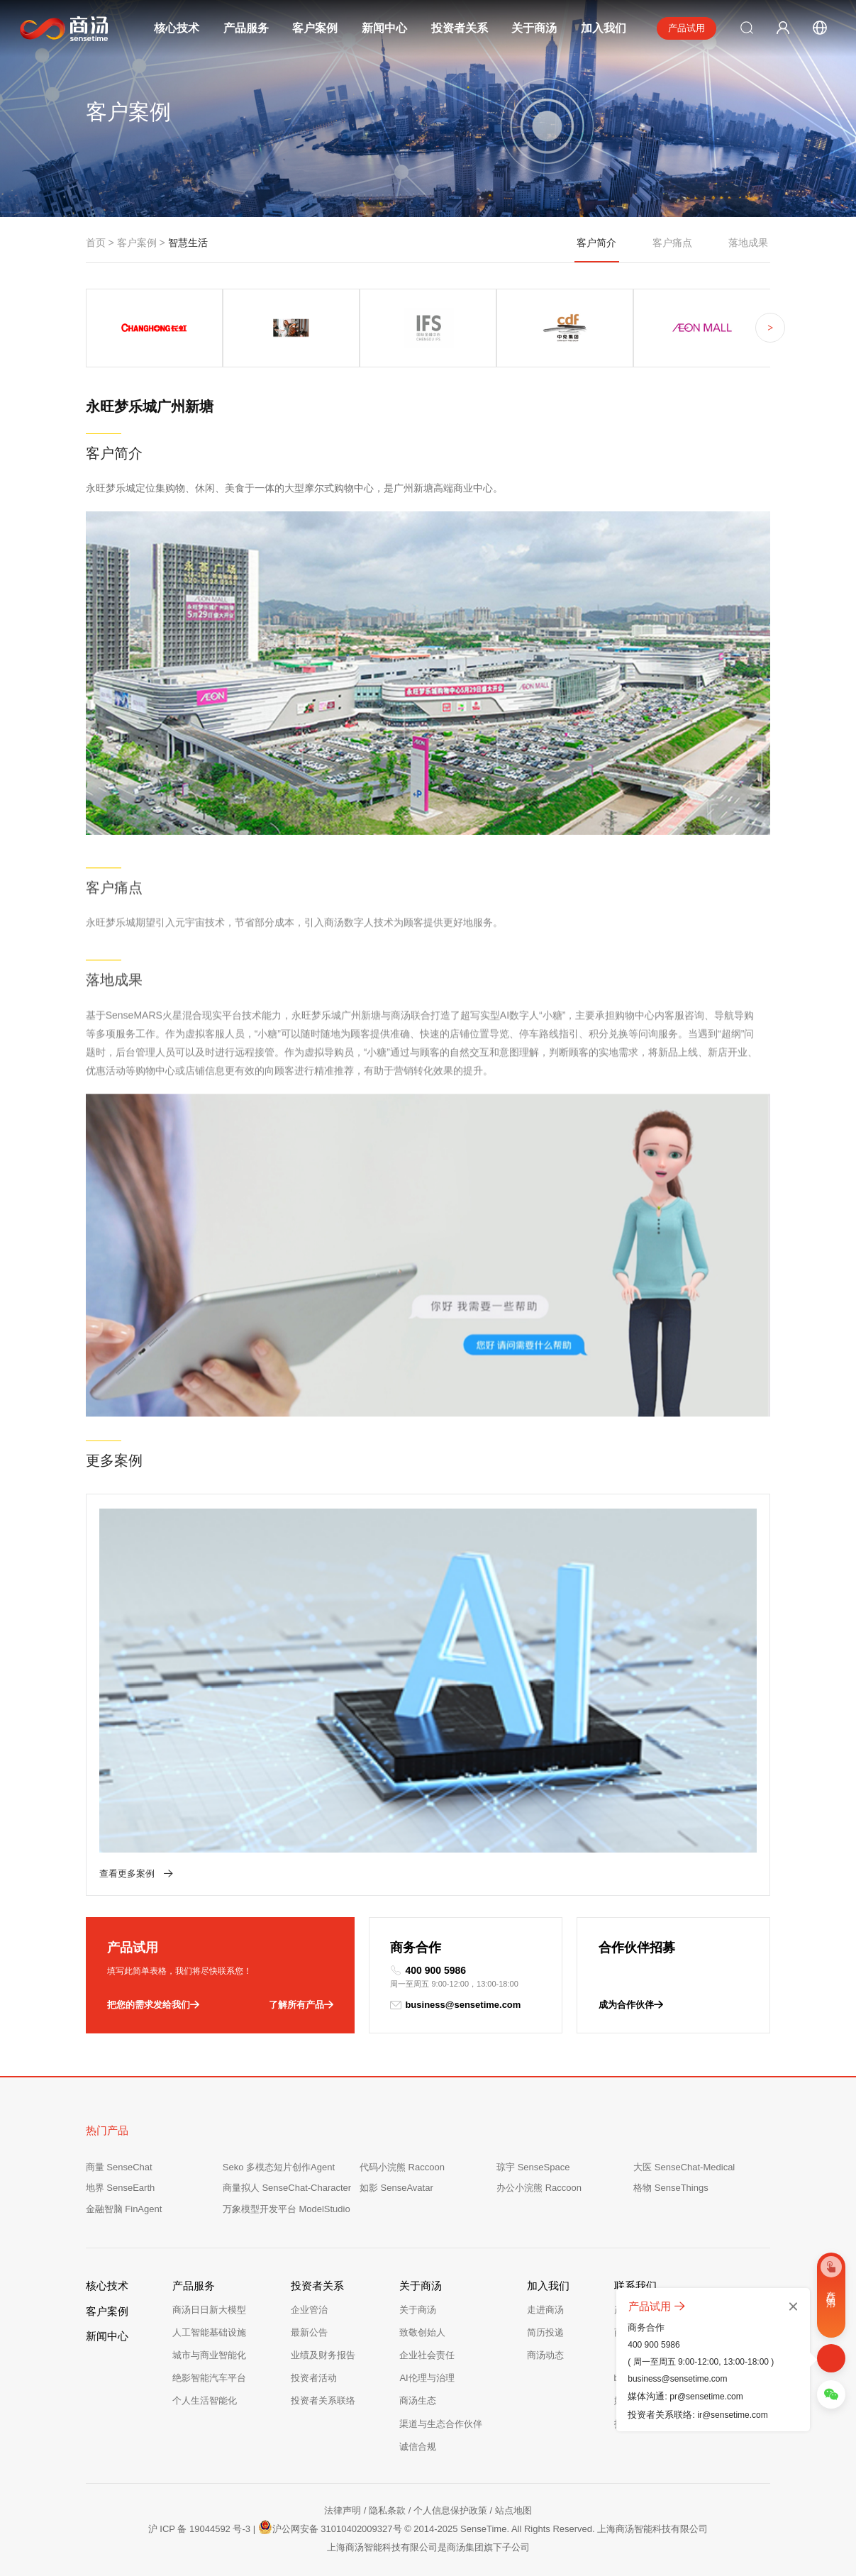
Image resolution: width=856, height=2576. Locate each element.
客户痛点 (672, 242)
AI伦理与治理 (426, 2377)
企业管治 (309, 2309)
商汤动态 (545, 2355)
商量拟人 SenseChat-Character (287, 2187)
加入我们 (603, 28)
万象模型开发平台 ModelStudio (286, 2209)
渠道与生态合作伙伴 (440, 2424)
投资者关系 (459, 28)
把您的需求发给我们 (153, 2005)
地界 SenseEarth (120, 2187)
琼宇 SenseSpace (532, 2167)
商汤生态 (417, 2400)
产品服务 (246, 28)
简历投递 (545, 2332)
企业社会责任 (427, 2355)
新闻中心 (384, 28)
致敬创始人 (422, 2332)
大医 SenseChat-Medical (684, 2167)
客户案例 (315, 28)
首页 (96, 242)
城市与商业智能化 (209, 2355)
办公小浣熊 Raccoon (539, 2187)
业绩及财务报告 (323, 2355)
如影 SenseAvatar (396, 2187)
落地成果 (748, 242)
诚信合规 (417, 2446)
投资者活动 (314, 2377)
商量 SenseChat (119, 2167)
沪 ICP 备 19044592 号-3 (199, 2529)
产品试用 (686, 28)
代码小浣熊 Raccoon (402, 2167)
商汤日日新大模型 (209, 2309)
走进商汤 (545, 2309)
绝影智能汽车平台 (209, 2377)
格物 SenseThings (670, 2187)
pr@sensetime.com (706, 2397)
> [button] (770, 328)
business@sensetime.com (455, 2005)
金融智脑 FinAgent (124, 2209)
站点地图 (513, 2510)
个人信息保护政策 (450, 2510)
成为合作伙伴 (631, 2005)
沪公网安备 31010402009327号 (330, 2527)
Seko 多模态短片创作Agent (279, 2167)
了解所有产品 (301, 2005)
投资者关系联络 (323, 2400)
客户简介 (596, 249)
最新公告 (309, 2332)
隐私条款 (387, 2510)
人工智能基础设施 (209, 2332)
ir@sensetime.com (732, 2415)
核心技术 (176, 28)
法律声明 (342, 2510)
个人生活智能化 (204, 2400)
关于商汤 (534, 28)
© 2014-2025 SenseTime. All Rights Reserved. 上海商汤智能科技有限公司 (556, 2529)
